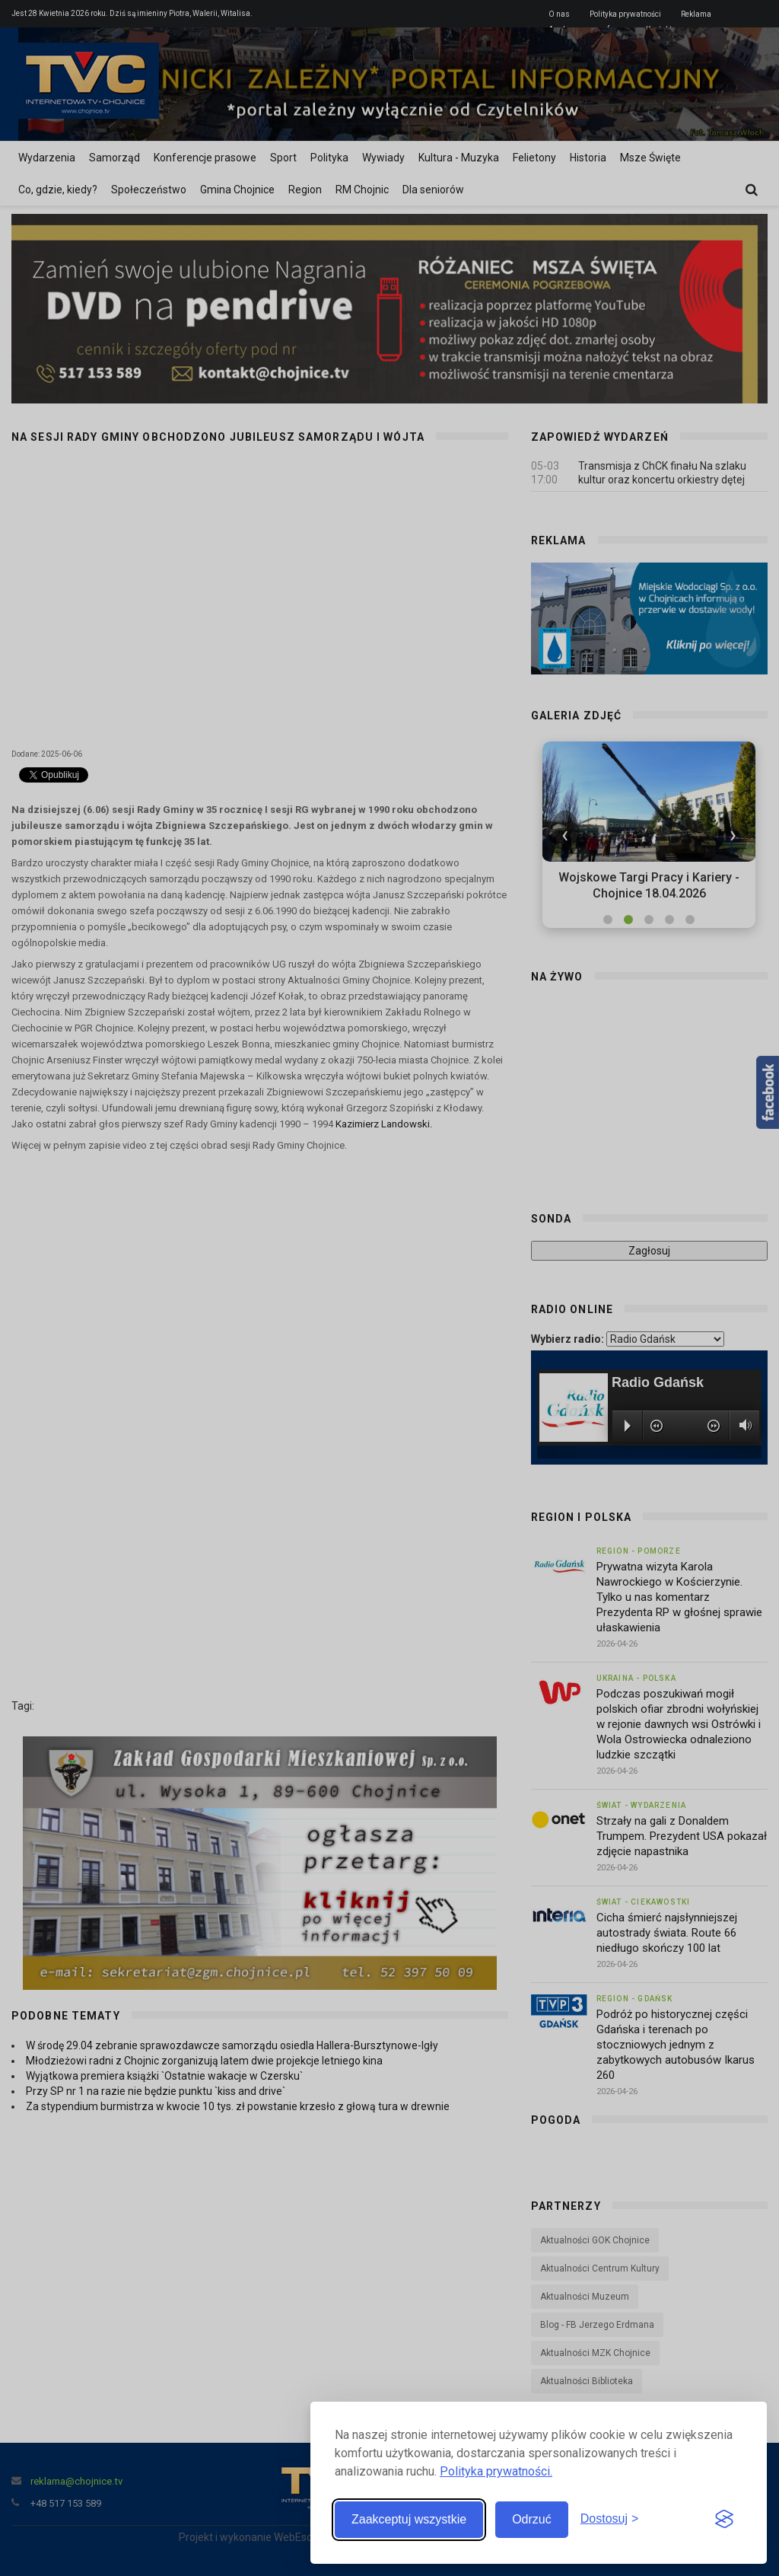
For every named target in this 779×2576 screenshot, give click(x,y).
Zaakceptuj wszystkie (408, 2519)
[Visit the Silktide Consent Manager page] (724, 2519)
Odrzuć (532, 2519)
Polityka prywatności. (496, 2471)
